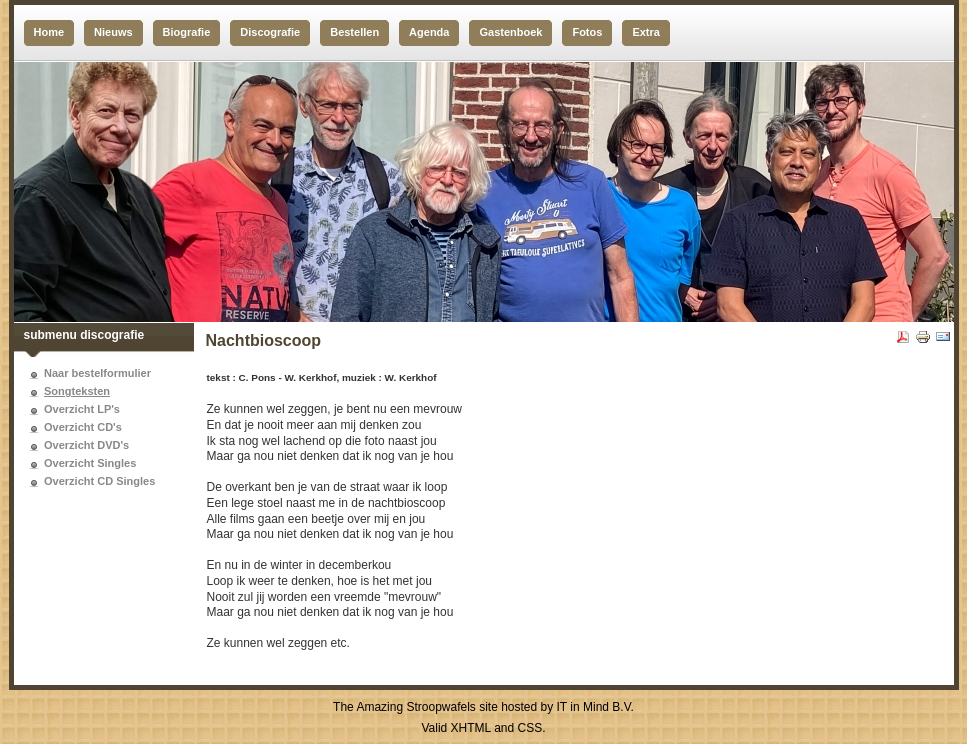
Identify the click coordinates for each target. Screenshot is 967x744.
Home (49, 32)
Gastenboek (510, 32)
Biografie (187, 32)
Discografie (270, 32)
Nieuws (113, 32)
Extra (646, 32)
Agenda (429, 32)
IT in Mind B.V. (595, 707)
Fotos (587, 32)
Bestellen (354, 32)
